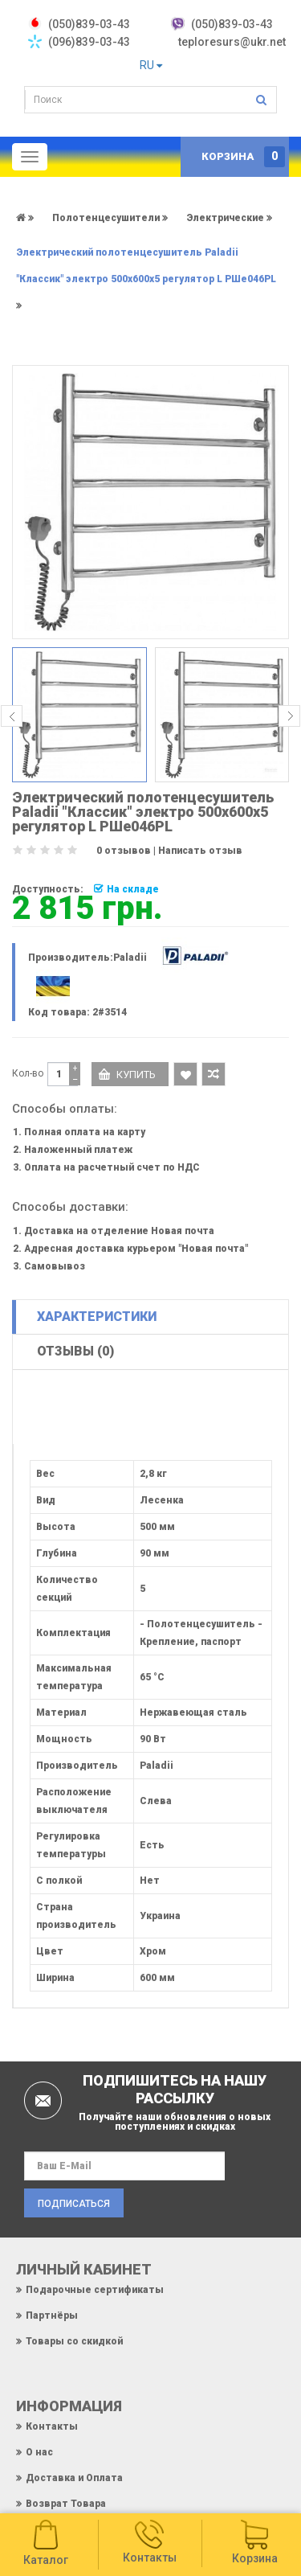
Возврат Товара (66, 2503)
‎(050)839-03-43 (89, 24)
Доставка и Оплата (74, 2478)
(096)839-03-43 (89, 41)
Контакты (52, 2426)
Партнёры (52, 2315)
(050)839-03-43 (232, 24)
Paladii (130, 957)
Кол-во (27, 1073)
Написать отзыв (200, 850)
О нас (39, 2452)
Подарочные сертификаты (95, 2289)
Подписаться (74, 2203)
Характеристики (97, 1316)
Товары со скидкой (74, 2341)
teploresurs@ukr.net (232, 41)
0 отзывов (123, 850)
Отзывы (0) (75, 1351)
